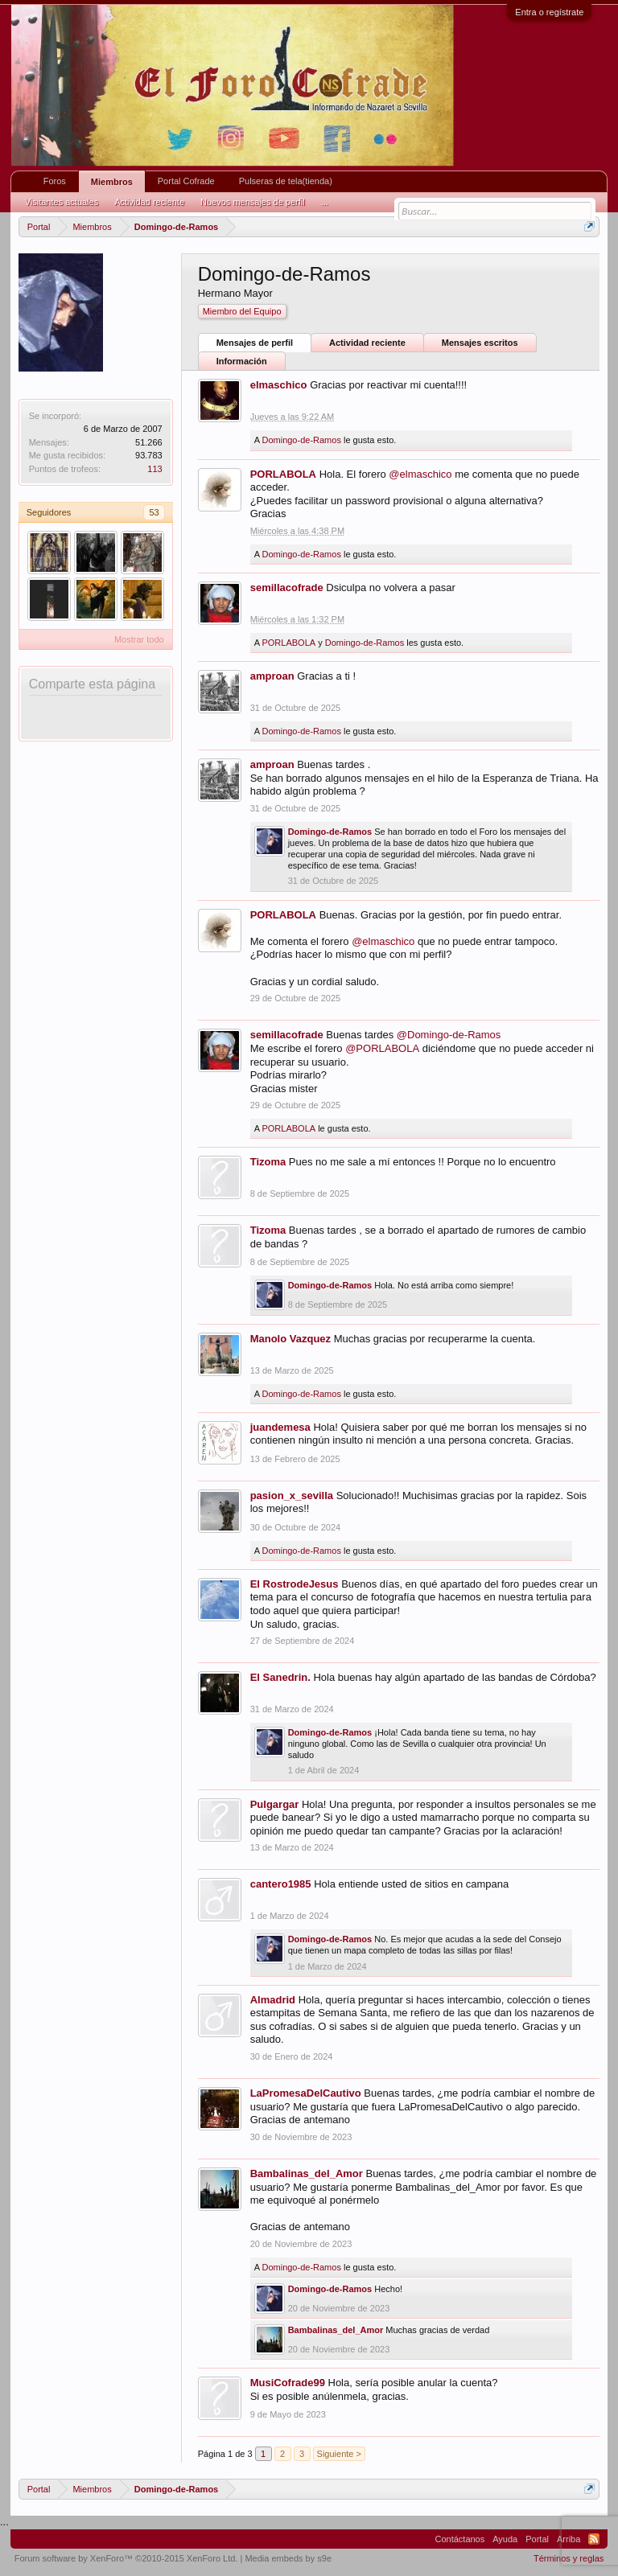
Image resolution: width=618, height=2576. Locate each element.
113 (154, 469)
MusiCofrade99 (287, 2383)
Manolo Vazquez (290, 1339)
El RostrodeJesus (294, 1584)
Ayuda (504, 2539)
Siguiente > (339, 2454)
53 (154, 512)
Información (241, 361)
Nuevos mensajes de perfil (252, 202)
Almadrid (272, 2000)
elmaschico (278, 385)
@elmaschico (420, 474)
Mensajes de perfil (254, 342)
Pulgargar (274, 1804)
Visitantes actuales (62, 202)
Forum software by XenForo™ (126, 2558)
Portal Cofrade (186, 181)
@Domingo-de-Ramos (449, 1035)
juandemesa (280, 1427)
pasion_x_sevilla (291, 1495)
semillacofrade (286, 587)
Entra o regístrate (549, 12)
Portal (537, 2539)
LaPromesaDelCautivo (305, 2093)
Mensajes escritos (480, 342)
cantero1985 (280, 1884)
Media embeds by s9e (288, 2558)
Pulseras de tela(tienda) (285, 181)
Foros (54, 181)
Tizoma (268, 1162)
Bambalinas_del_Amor (306, 2173)
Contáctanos (459, 2539)
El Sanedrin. (280, 1677)
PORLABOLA (283, 474)
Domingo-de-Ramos (301, 440)
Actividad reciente (367, 342)
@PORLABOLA (382, 1048)
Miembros (112, 182)
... (324, 202)
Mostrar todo (139, 639)
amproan (272, 676)
